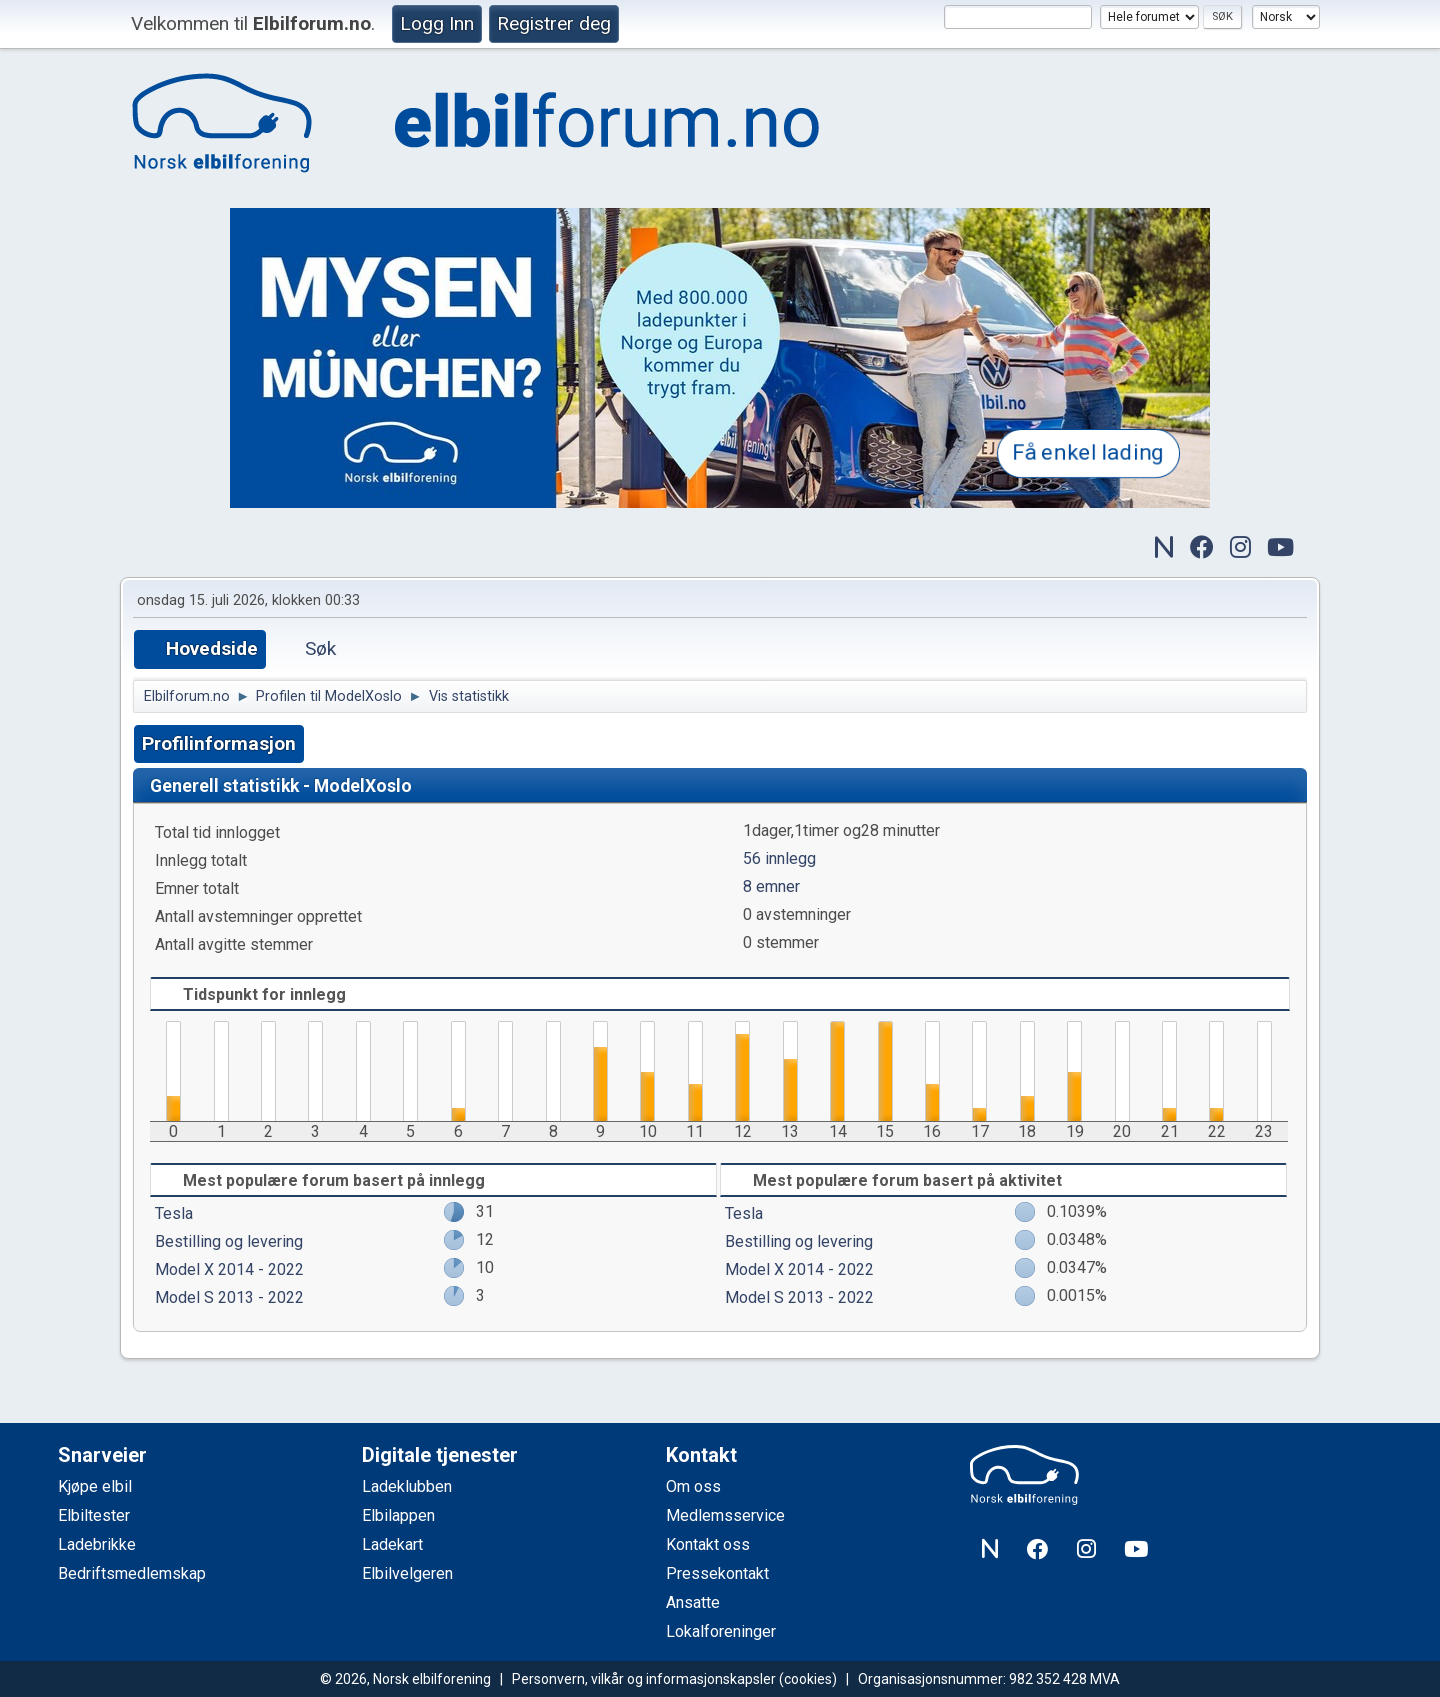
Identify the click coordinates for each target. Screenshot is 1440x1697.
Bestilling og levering (229, 1241)
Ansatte (693, 1602)
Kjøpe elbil (95, 1486)
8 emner (771, 886)
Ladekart (392, 1544)
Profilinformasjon (219, 743)
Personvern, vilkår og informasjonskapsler (644, 1679)
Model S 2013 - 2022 (229, 1297)
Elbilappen (398, 1515)
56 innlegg (779, 858)
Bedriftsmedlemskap (132, 1573)
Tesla (174, 1213)
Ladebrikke (97, 1544)
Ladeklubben (407, 1486)
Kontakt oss (708, 1544)
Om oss (693, 1486)
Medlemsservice (725, 1515)
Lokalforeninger (721, 1631)
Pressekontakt (717, 1573)
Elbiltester (94, 1515)
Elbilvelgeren (407, 1573)
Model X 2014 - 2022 (229, 1269)
